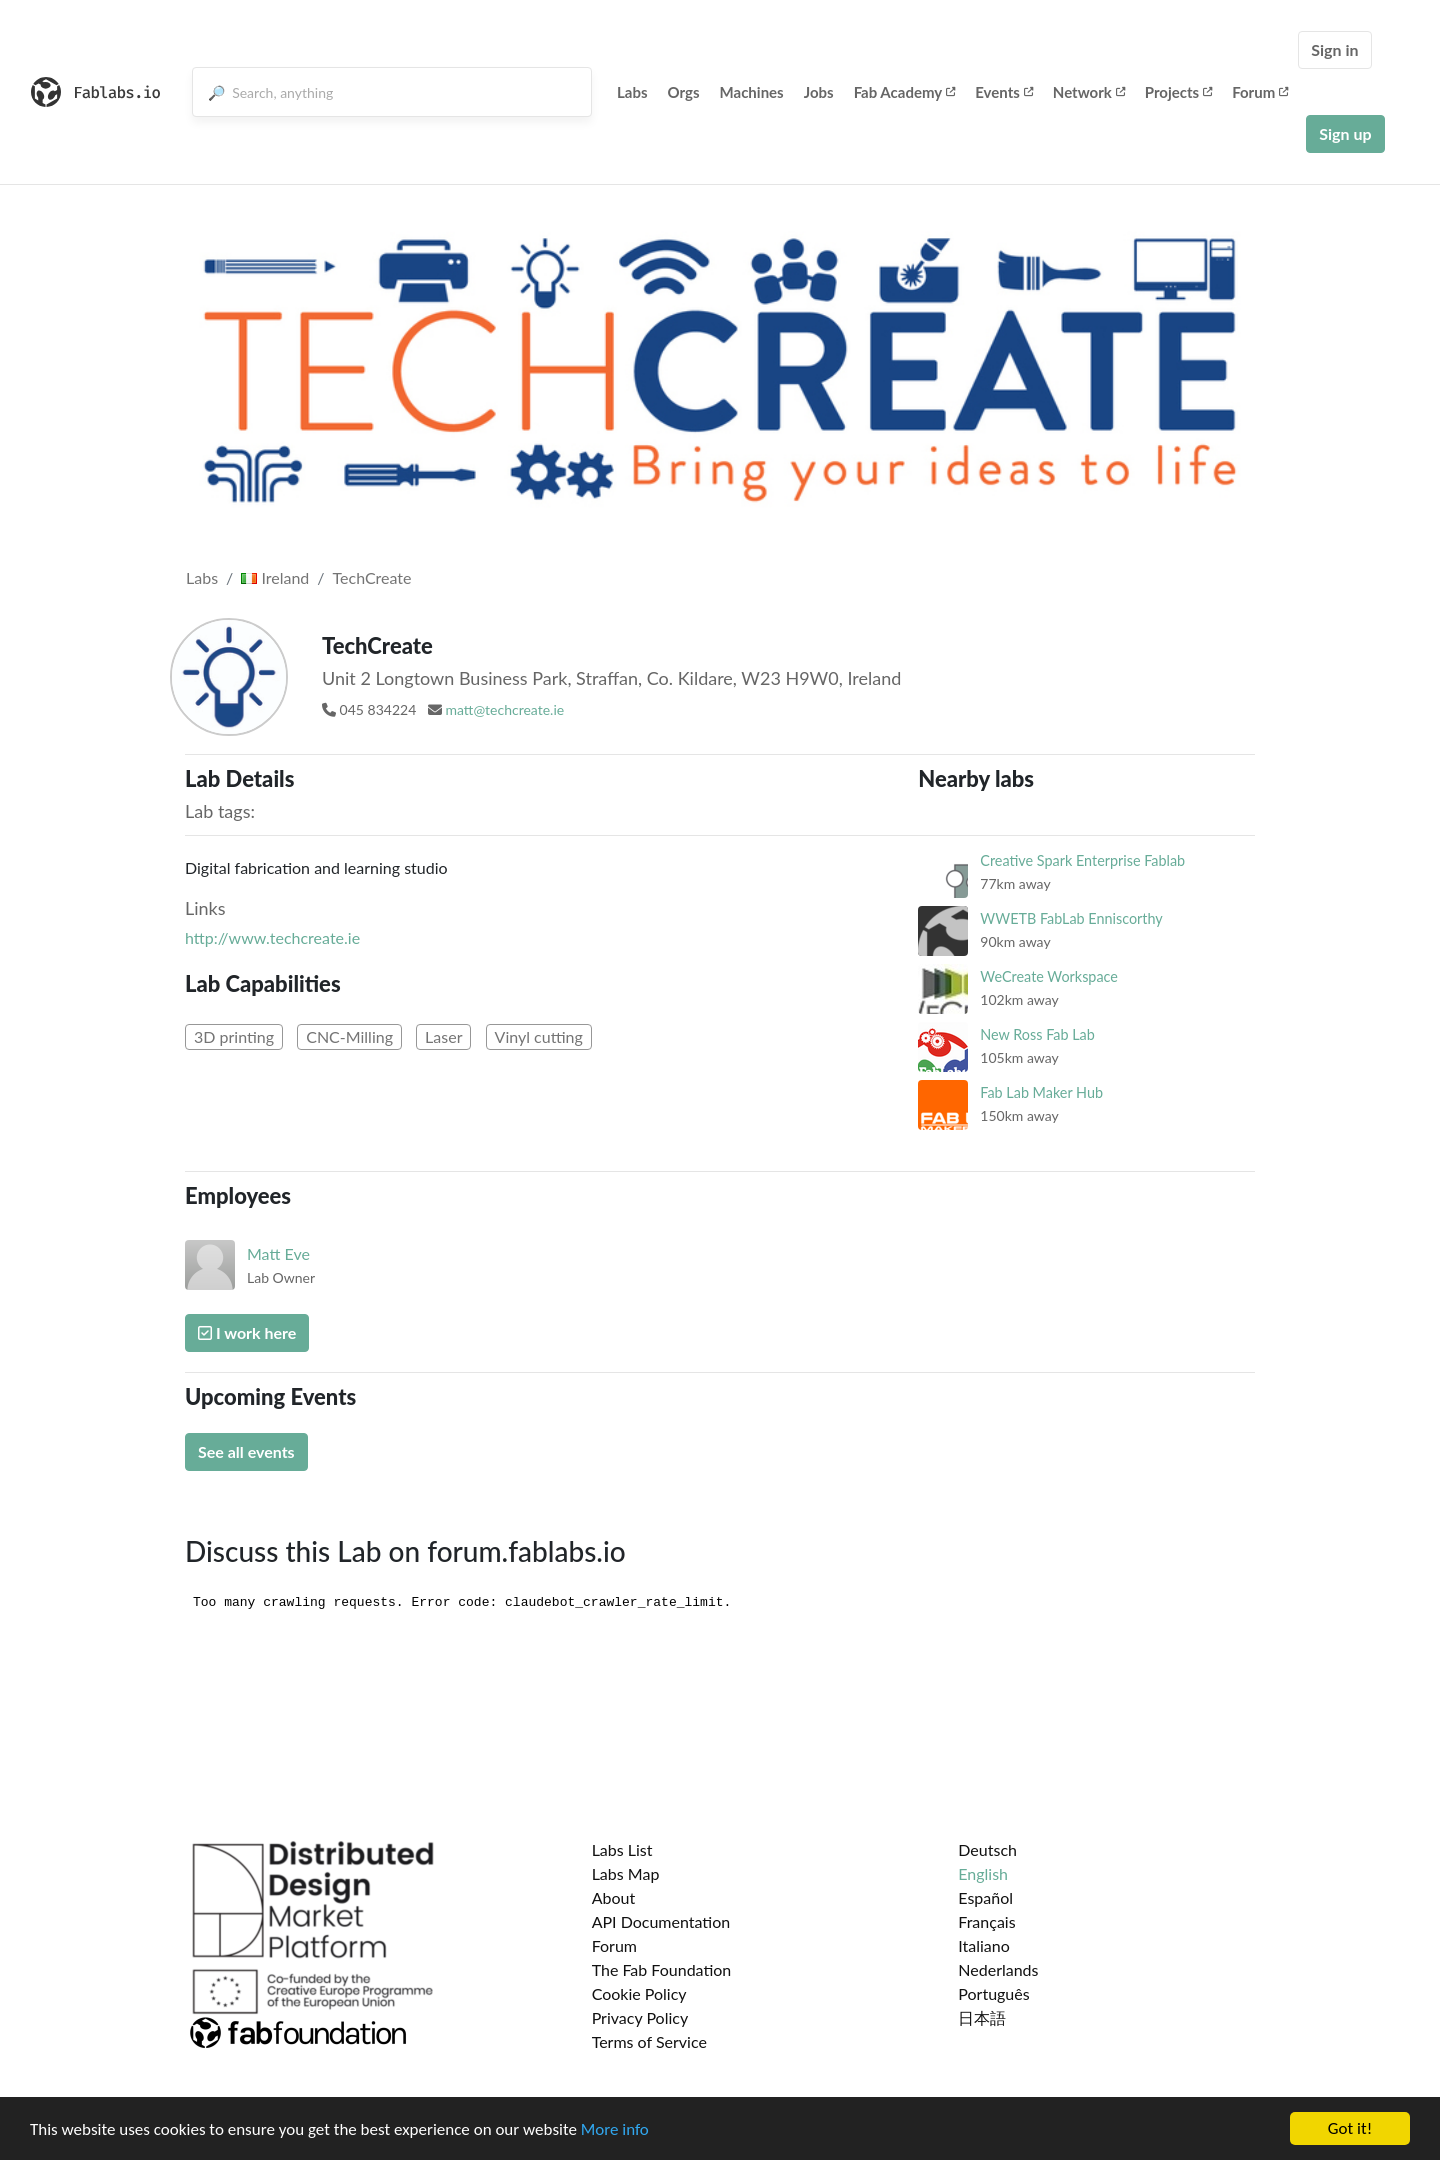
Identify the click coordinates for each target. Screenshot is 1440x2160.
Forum (1260, 92)
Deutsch (987, 1849)
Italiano (984, 1945)
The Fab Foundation (662, 1969)
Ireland (275, 577)
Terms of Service (649, 2041)
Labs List (622, 1849)
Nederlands (998, 1969)
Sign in (1334, 49)
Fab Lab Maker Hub (1041, 1092)
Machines (752, 92)
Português (993, 1993)
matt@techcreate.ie (504, 709)
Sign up (1345, 133)
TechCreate (372, 577)
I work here (247, 1332)
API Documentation (661, 1921)
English (983, 1873)
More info (615, 2129)
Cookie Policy (639, 1993)
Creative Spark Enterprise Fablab (1082, 860)
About (614, 1897)
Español (985, 1897)
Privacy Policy (640, 2017)
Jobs (819, 92)
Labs (632, 92)
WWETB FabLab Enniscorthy (1071, 918)
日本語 (982, 2017)
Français (986, 1921)
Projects (1178, 92)
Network (1089, 92)
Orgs (684, 92)
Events (1004, 92)
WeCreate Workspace (1049, 976)
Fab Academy (905, 92)
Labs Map (626, 1873)
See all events (246, 1451)
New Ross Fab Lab (1037, 1034)
